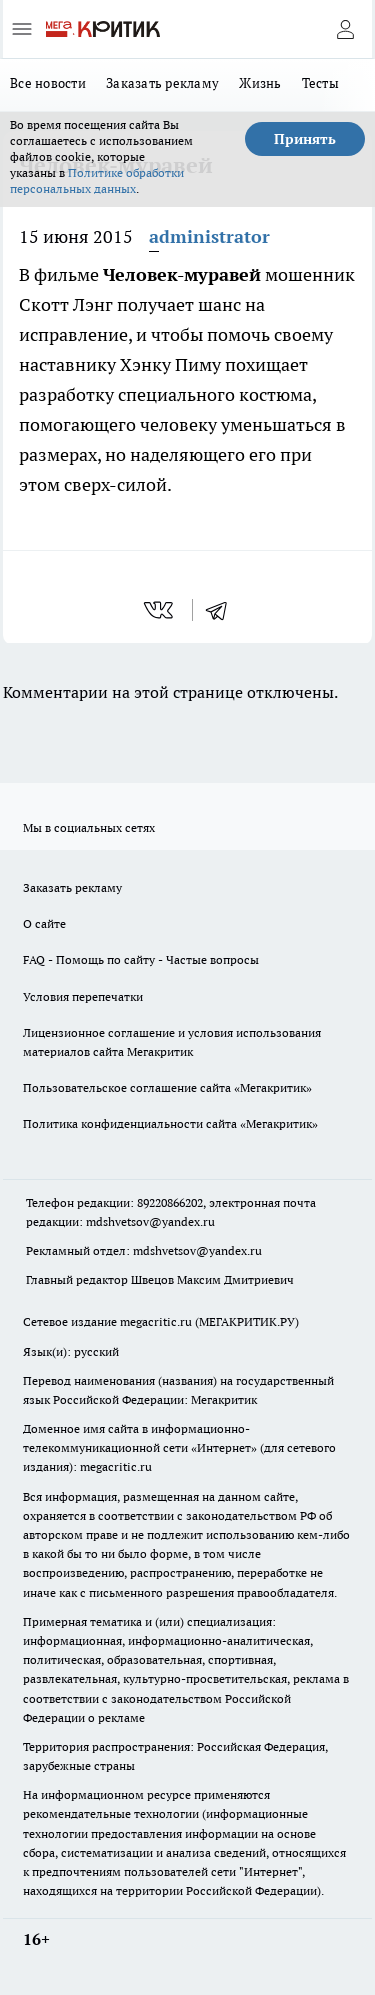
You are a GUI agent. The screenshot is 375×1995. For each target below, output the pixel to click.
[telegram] (223, 610)
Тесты (320, 83)
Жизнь (260, 83)
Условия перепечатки (83, 996)
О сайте (44, 923)
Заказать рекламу (162, 83)
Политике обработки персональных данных (97, 180)
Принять (305, 139)
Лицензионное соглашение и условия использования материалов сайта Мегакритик (172, 1042)
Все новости (48, 83)
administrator (209, 236)
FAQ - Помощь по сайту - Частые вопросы (141, 959)
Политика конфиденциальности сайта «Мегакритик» (170, 1123)
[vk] (160, 610)
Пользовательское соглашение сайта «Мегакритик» (167, 1087)
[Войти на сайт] (345, 29)
